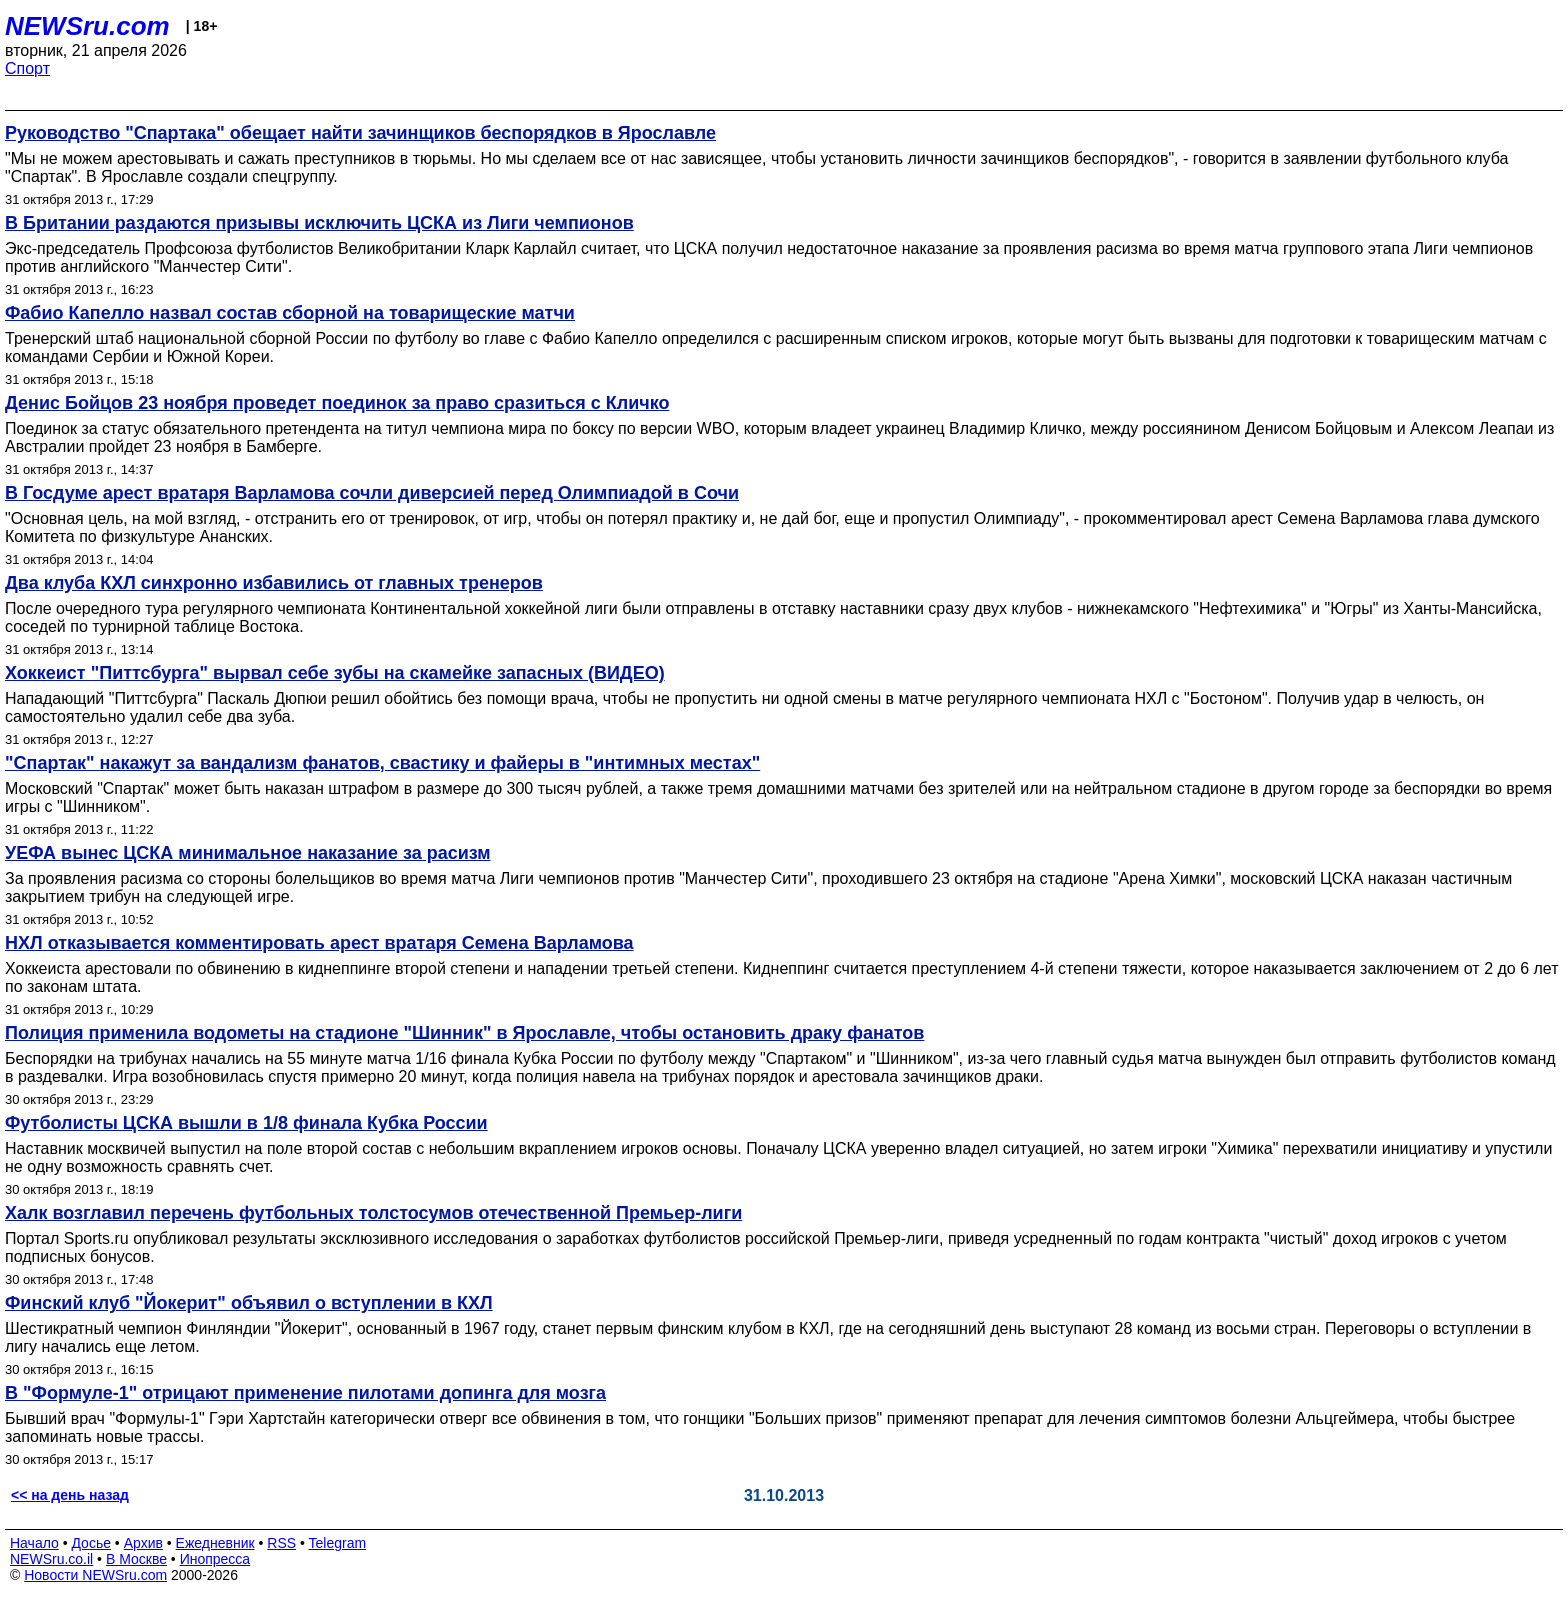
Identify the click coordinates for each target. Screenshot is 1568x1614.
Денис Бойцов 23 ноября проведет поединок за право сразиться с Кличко (337, 403)
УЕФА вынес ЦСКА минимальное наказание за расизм (248, 853)
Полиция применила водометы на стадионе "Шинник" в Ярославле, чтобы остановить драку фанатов (464, 1033)
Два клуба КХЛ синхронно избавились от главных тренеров (274, 583)
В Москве (136, 1559)
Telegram (338, 1543)
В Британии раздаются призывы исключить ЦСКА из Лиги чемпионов (319, 223)
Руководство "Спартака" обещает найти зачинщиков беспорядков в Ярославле (360, 133)
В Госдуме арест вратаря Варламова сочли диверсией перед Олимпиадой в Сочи (372, 493)
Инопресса (215, 1559)
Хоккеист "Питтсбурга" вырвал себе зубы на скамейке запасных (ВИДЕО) (335, 673)
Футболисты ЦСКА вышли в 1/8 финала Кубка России (246, 1123)
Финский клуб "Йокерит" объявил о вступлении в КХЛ (249, 1303)
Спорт (27, 68)
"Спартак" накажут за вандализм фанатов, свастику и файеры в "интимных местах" (382, 763)
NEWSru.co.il (51, 1559)
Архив (143, 1543)
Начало (34, 1543)
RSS (281, 1543)
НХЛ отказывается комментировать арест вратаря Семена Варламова (319, 943)
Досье (91, 1543)
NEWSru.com (87, 26)
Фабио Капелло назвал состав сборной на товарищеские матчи (290, 313)
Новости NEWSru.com (95, 1575)
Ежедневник (215, 1543)
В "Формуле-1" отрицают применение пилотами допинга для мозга (305, 1393)
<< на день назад (70, 1495)
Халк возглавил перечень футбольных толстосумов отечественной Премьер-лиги (373, 1213)
